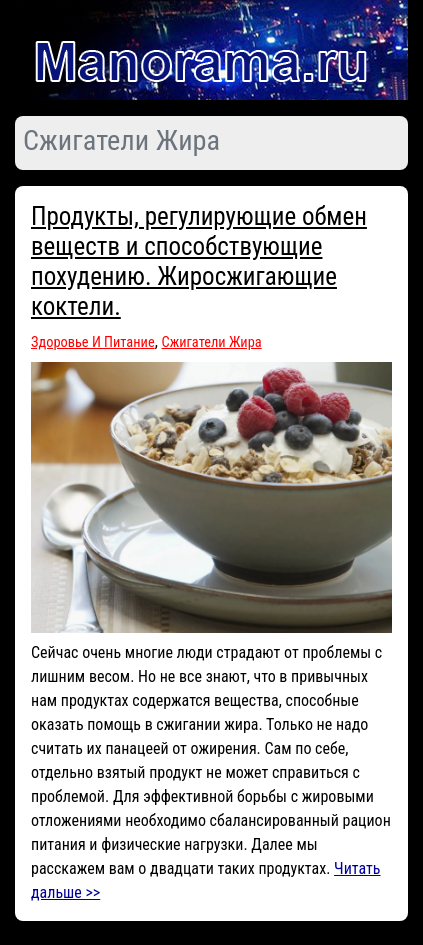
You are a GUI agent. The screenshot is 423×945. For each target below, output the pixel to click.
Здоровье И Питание (93, 342)
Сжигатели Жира (212, 342)
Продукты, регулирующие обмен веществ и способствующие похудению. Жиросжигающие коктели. (199, 261)
